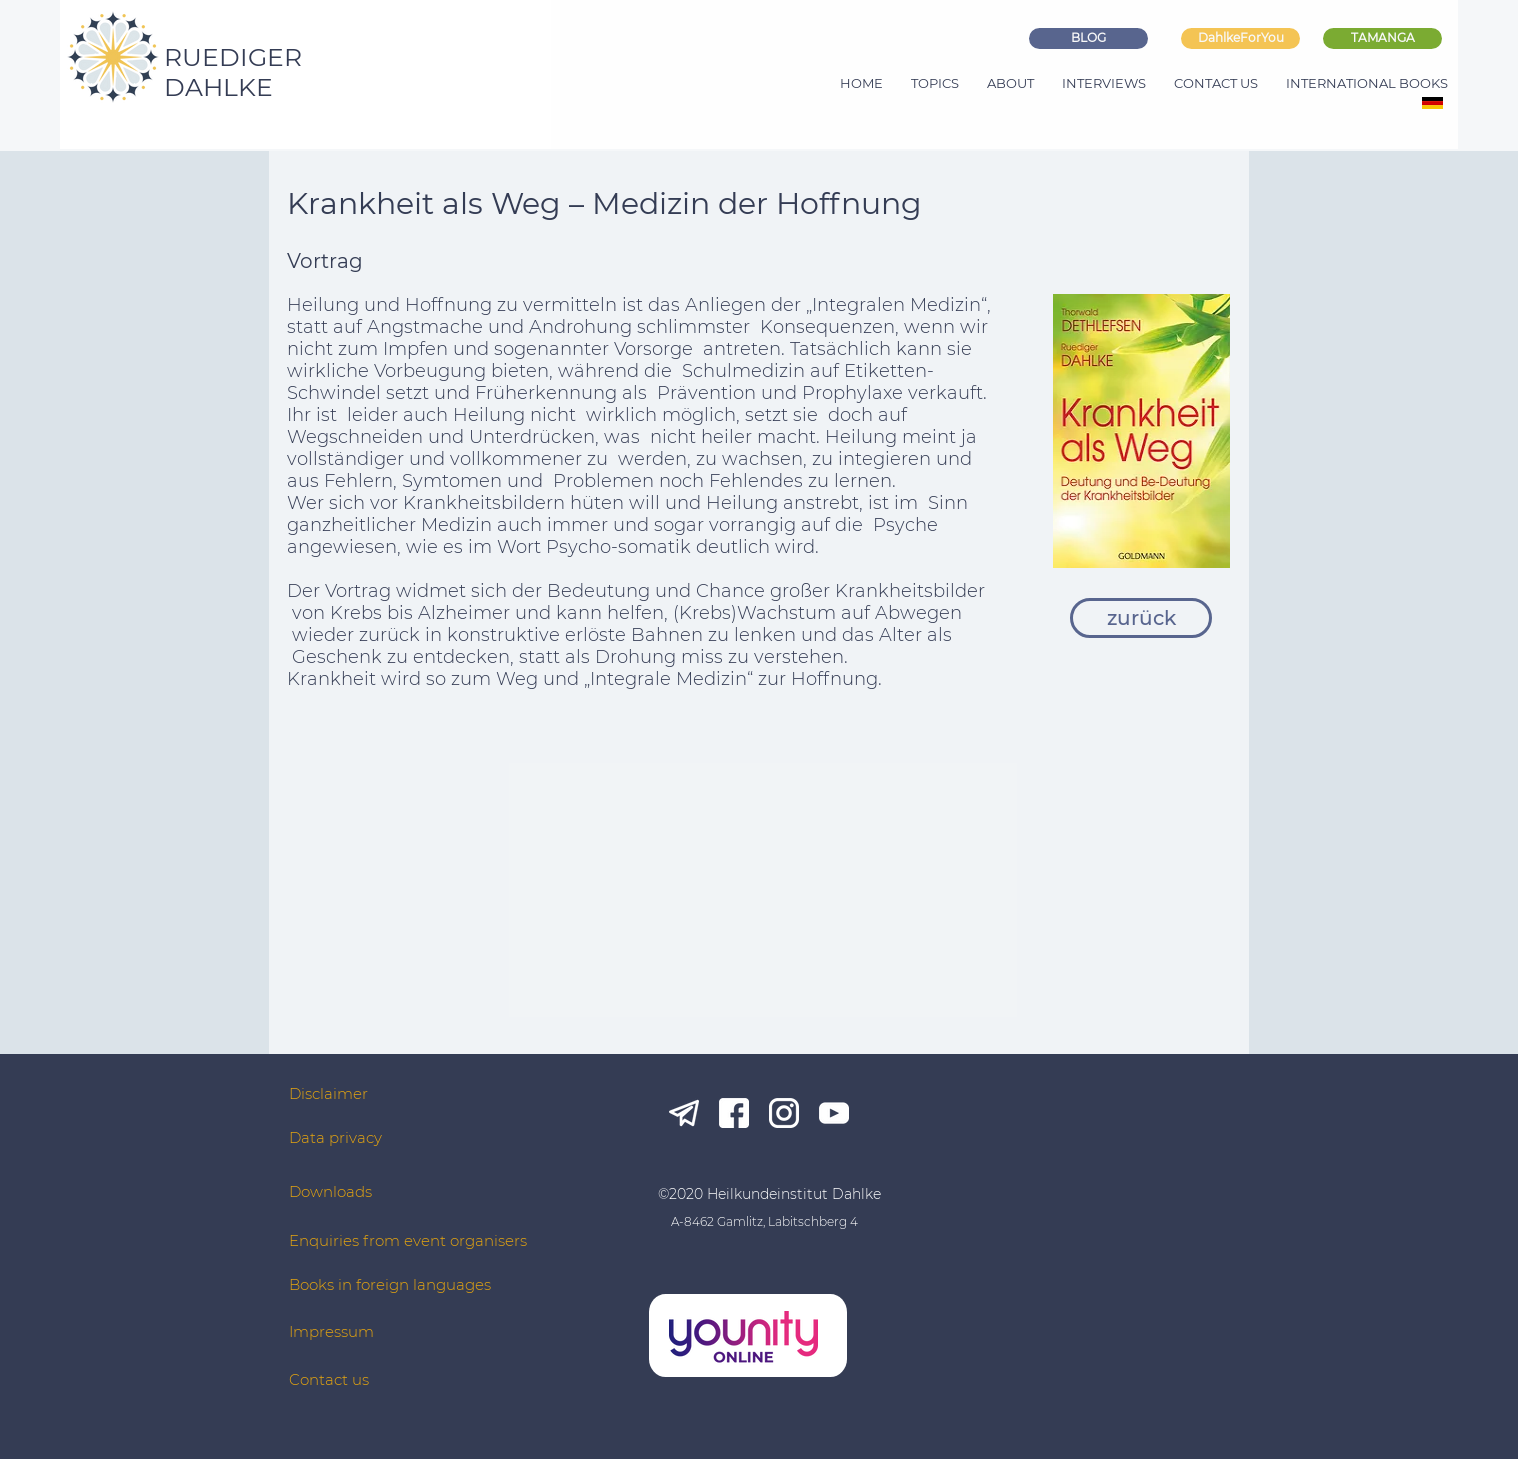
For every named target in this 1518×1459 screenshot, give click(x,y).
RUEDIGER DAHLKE (233, 72)
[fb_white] (734, 1113)
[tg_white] (684, 1113)
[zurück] (1141, 618)
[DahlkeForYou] (1240, 38)
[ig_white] (784, 1113)
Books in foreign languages (390, 1284)
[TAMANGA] (1382, 38)
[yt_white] (834, 1113)
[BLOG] (1088, 38)
